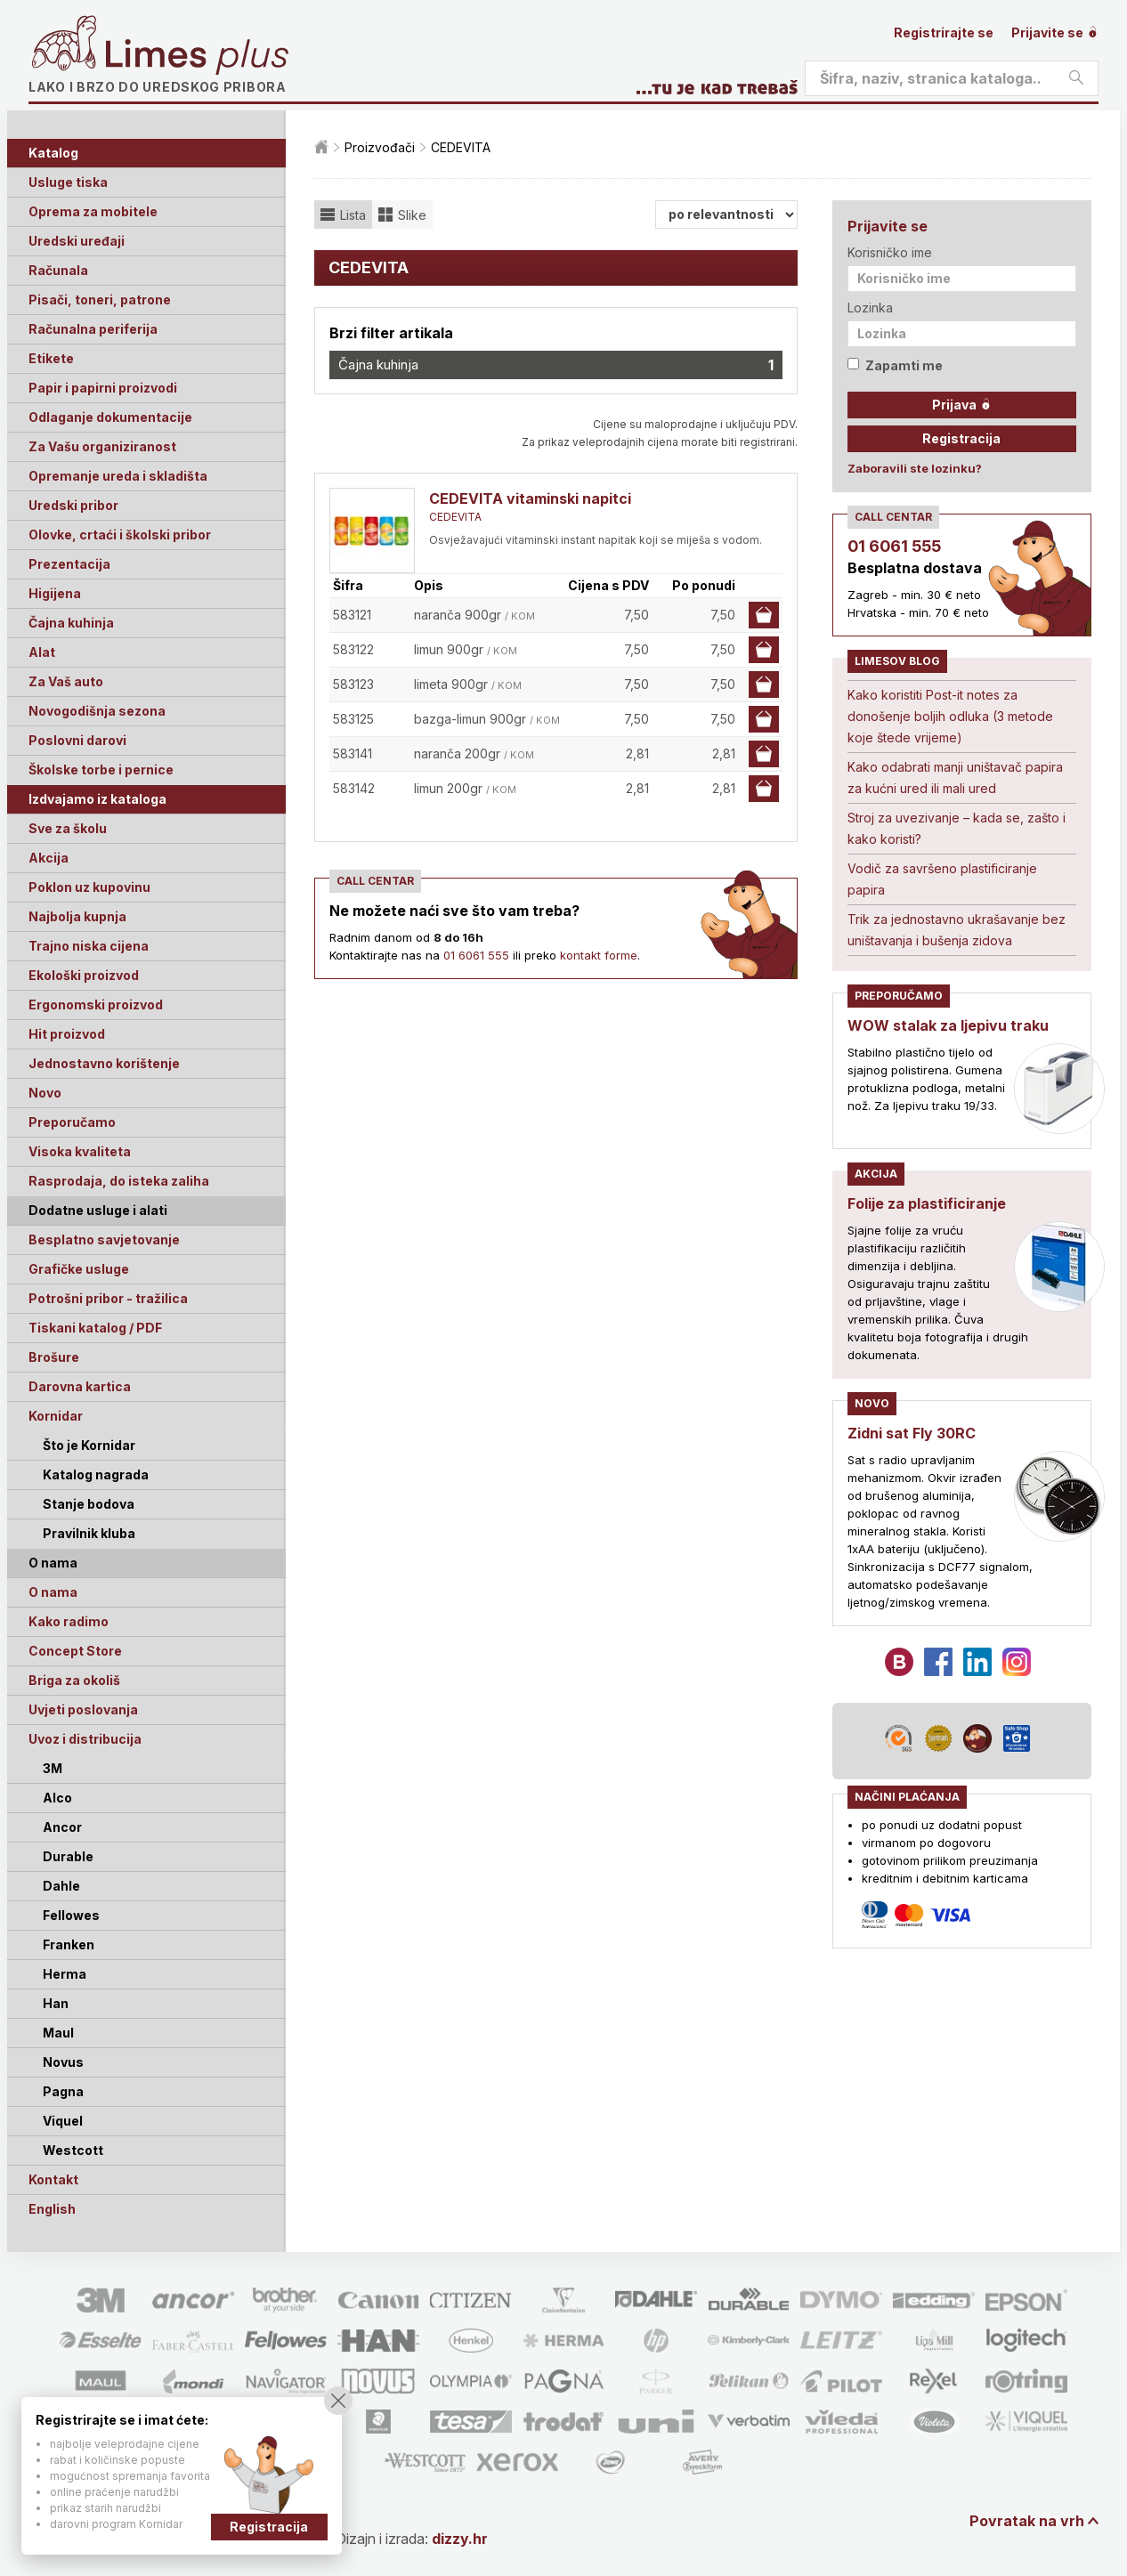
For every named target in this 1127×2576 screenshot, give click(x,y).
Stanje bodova (88, 1503)
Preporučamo (72, 1122)
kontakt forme (598, 955)
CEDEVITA (455, 516)
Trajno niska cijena (88, 945)
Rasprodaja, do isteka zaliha (118, 1180)
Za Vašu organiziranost (102, 446)
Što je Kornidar (89, 1445)
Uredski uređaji (76, 240)
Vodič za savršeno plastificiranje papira (942, 879)
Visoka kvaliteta (79, 1151)
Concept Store (75, 1650)
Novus (63, 2062)
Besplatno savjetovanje (104, 1239)
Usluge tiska (68, 182)
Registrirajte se (943, 32)
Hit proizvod (66, 1033)
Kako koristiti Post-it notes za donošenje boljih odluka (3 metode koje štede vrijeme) (950, 716)
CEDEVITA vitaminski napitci (530, 498)
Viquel (63, 2120)
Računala (58, 270)
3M (52, 1768)
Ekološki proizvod (83, 975)
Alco (57, 1797)
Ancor (62, 1827)
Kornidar (55, 1415)
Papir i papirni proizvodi (102, 387)
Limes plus (196, 57)
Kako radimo (68, 1621)
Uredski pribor (73, 505)
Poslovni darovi (77, 740)
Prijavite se (1055, 32)
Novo (44, 1092)
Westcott (73, 2150)
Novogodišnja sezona (97, 710)
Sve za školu (67, 828)
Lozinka (870, 307)
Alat (41, 652)
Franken (68, 1944)
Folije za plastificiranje (926, 1203)
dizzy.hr (460, 2539)
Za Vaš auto (65, 681)
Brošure (53, 1357)
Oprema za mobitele (93, 211)
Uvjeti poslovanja (83, 1709)
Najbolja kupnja (77, 916)
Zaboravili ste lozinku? (914, 468)
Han (56, 2003)
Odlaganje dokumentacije (110, 417)
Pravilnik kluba (89, 1533)
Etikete (51, 358)
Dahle (61, 1885)
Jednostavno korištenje (104, 1063)
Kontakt (53, 2179)
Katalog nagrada (96, 1474)
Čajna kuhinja (71, 622)
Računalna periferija (93, 328)
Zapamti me (895, 365)
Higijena (54, 593)
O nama (52, 1592)
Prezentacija (69, 563)
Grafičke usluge (78, 1268)
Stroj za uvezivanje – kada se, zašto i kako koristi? (956, 828)
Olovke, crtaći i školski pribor (119, 534)
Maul (58, 2032)
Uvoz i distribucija (85, 1738)
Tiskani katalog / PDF (95, 1327)
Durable (68, 1856)
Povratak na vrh (1026, 2521)
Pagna (63, 2091)
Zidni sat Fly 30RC (911, 1433)
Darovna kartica (79, 1386)
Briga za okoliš (74, 1680)
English (52, 2208)
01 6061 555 (476, 955)
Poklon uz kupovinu (89, 887)
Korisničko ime (889, 252)
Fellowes (71, 1915)
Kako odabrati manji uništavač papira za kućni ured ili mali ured (955, 777)
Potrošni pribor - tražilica (108, 1298)
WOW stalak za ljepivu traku (948, 1025)
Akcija (48, 857)
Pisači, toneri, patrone (99, 299)
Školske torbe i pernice (101, 769)
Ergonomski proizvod (95, 1004)
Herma (64, 1973)
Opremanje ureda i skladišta (117, 475)
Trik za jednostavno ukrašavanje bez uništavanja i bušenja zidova (956, 929)
